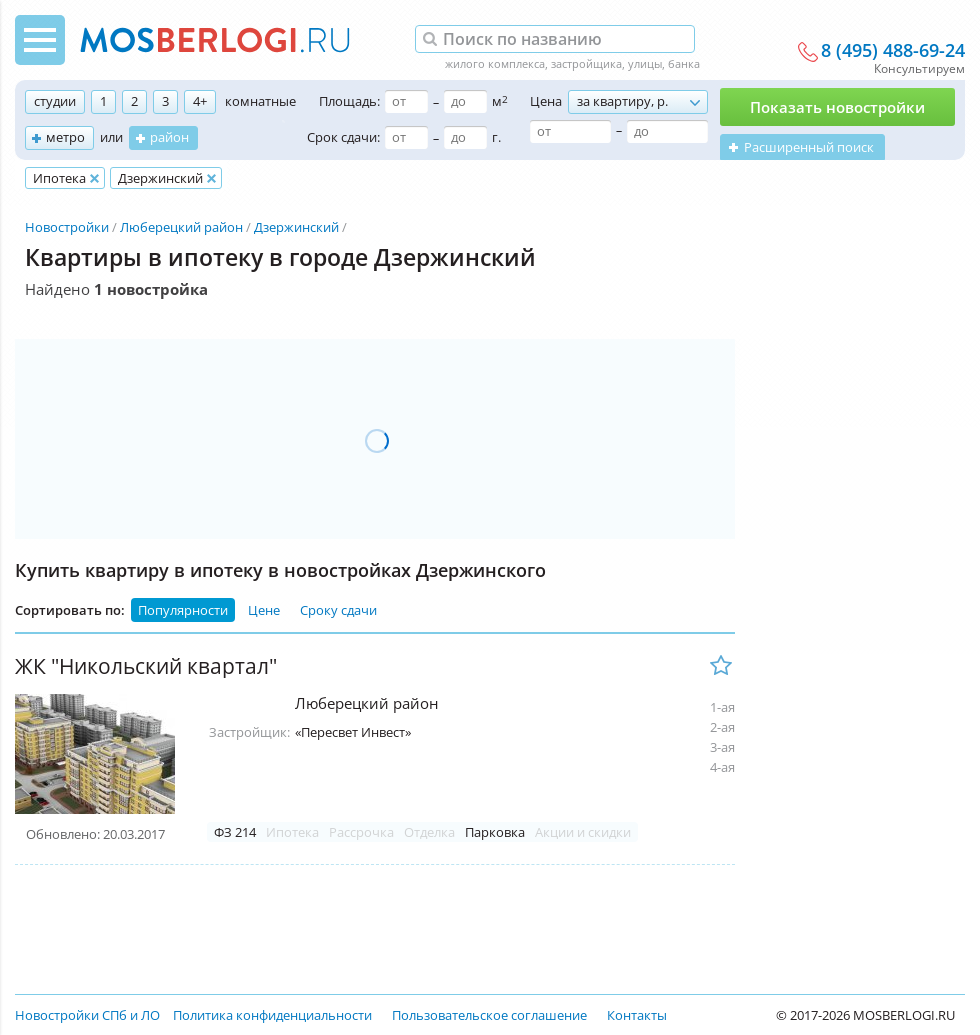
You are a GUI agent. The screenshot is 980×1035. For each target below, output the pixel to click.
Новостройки (67, 227)
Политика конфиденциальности (272, 1015)
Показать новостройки (837, 107)
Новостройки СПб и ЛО (87, 1015)
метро (65, 137)
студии (55, 101)
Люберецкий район (181, 227)
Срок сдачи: (343, 137)
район (169, 137)
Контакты (637, 1015)
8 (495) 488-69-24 (893, 51)
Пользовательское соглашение (489, 1015)
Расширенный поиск (809, 147)
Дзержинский (296, 227)
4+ (200, 101)
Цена (546, 101)
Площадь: (349, 101)
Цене (264, 610)
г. (496, 137)
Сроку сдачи (338, 610)
